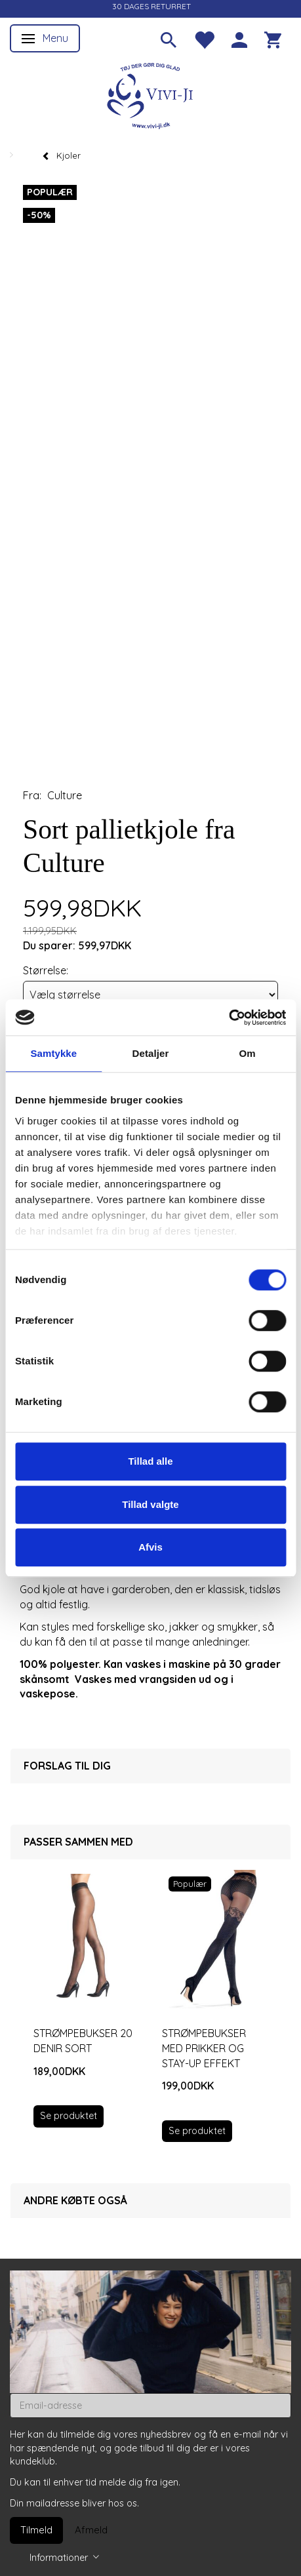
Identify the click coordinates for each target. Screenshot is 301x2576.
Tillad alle (150, 1461)
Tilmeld (36, 2530)
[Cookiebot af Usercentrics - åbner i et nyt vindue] (228, 1017)
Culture (64, 795)
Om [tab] (247, 1053)
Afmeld (91, 2530)
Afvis (150, 1547)
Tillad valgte (150, 1504)
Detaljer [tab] (150, 1053)
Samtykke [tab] (53, 1053)
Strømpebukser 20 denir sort (82, 2041)
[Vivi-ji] (151, 94)
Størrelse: (45, 970)
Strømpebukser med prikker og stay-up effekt (204, 2048)
